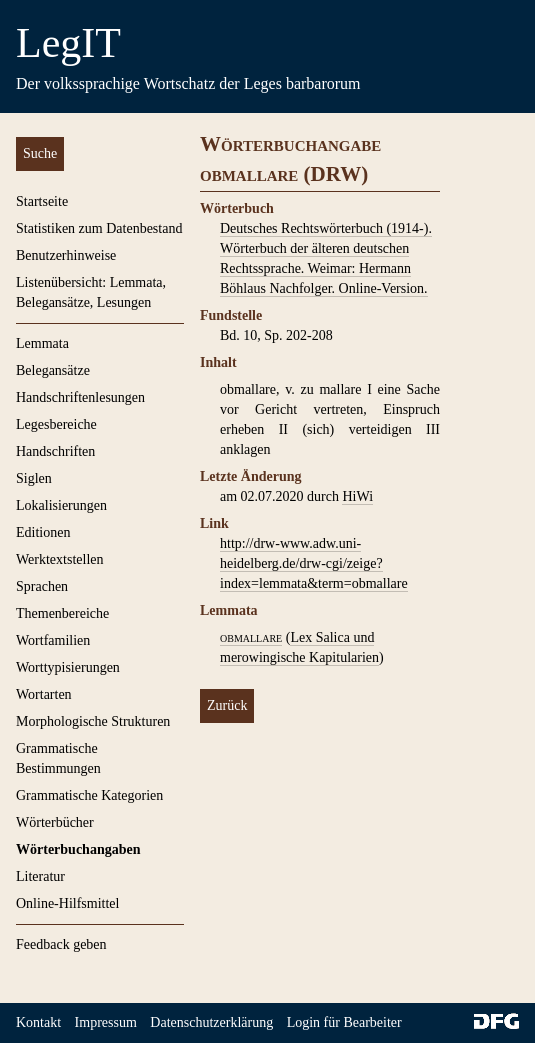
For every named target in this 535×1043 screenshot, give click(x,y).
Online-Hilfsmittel (67, 903)
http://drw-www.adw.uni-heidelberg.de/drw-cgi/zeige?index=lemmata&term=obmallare (314, 563)
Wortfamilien (53, 640)
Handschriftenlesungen (80, 397)
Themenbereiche (62, 613)
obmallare (251, 637)
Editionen (43, 532)
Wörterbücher (55, 822)
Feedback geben (61, 944)
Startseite (42, 201)
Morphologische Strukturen (93, 721)
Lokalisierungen (61, 505)
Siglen (34, 478)
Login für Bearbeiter (344, 1022)
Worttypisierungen (68, 667)
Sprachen (42, 586)
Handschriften (55, 451)
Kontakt (38, 1022)
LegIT (68, 43)
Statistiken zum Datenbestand (99, 228)
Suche (40, 153)
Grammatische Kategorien (89, 795)
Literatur (40, 876)
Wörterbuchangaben (78, 849)
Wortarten (44, 694)
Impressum (106, 1022)
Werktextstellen (60, 559)
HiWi (357, 496)
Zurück (227, 705)
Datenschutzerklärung (211, 1022)
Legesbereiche (56, 424)
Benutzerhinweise (66, 255)
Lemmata (42, 343)
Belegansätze (53, 370)
